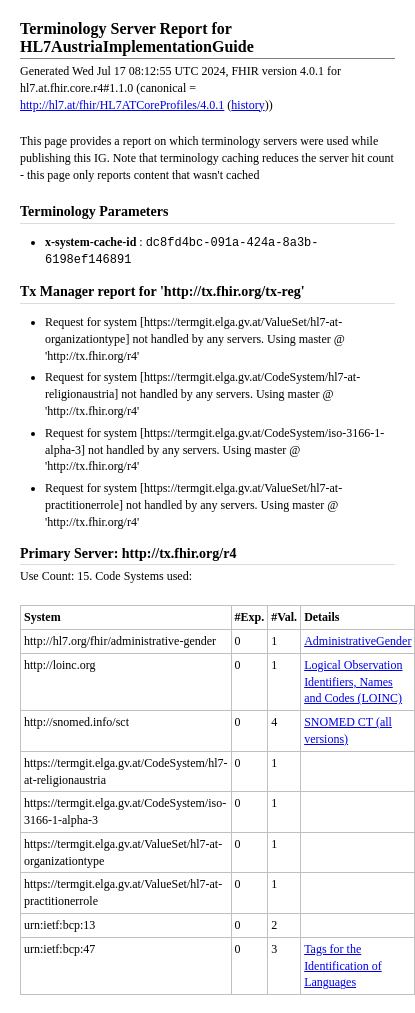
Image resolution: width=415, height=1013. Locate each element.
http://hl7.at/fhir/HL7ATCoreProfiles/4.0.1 (122, 105)
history (247, 105)
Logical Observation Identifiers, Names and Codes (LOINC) (353, 680)
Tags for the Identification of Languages (343, 964)
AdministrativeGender (357, 639)
